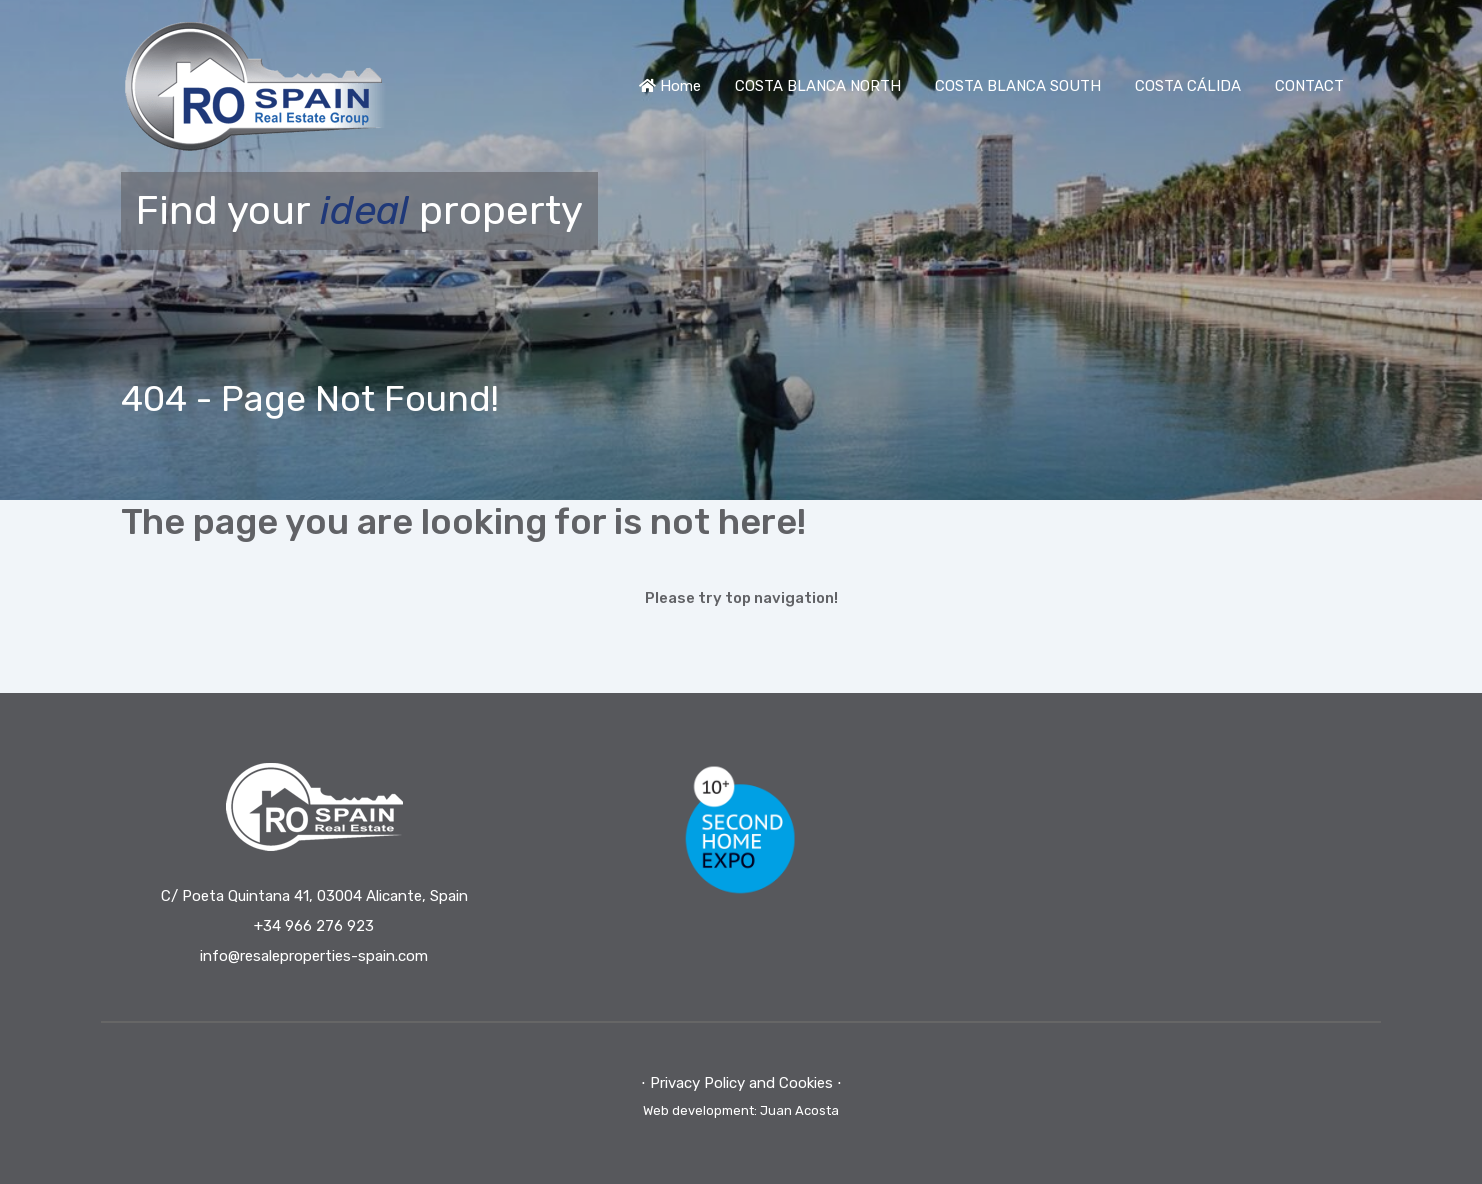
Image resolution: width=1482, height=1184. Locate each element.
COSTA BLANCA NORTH (818, 86)
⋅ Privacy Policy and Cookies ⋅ (741, 1083)
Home (670, 86)
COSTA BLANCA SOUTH (1018, 86)
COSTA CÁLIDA (1188, 86)
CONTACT (1309, 86)
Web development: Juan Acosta (741, 1110)
